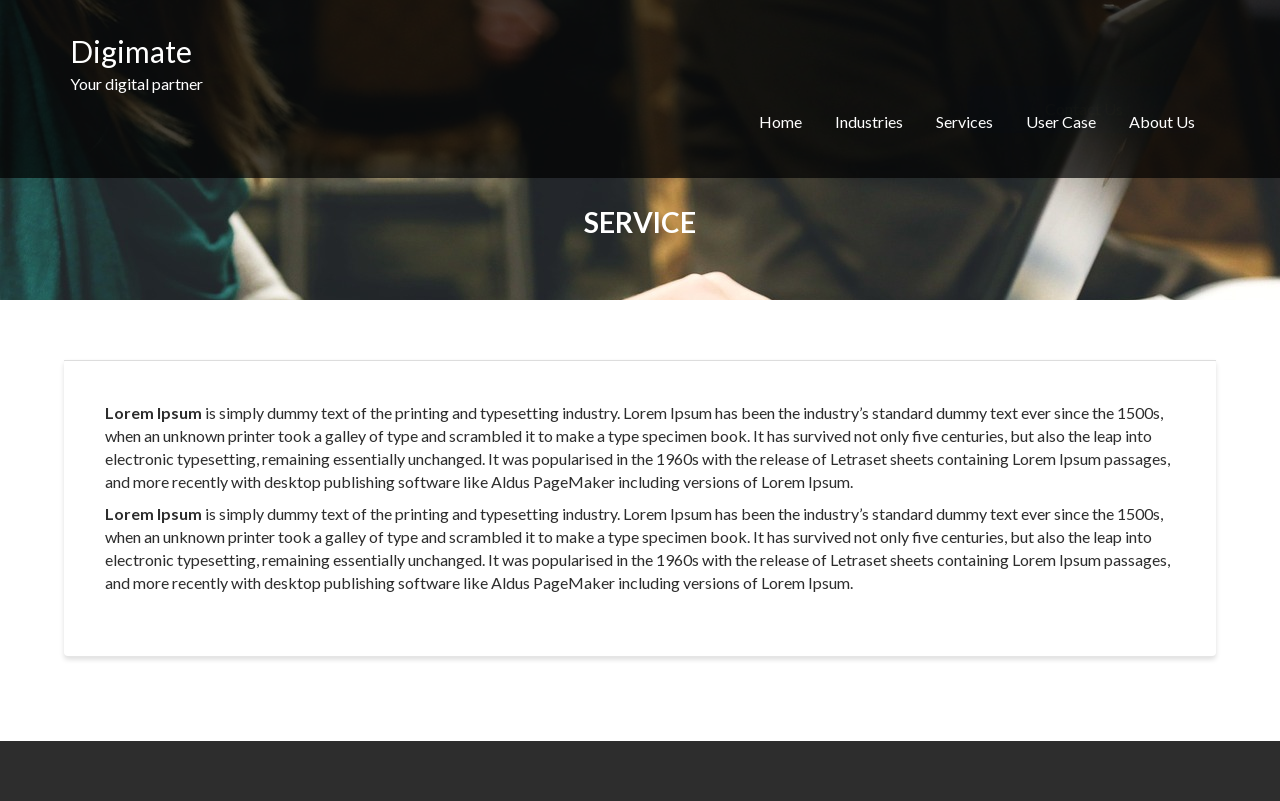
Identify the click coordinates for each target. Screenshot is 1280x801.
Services (964, 121)
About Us (1162, 121)
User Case (1061, 121)
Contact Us (1084, 64)
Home (780, 121)
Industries (869, 121)
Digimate (131, 51)
